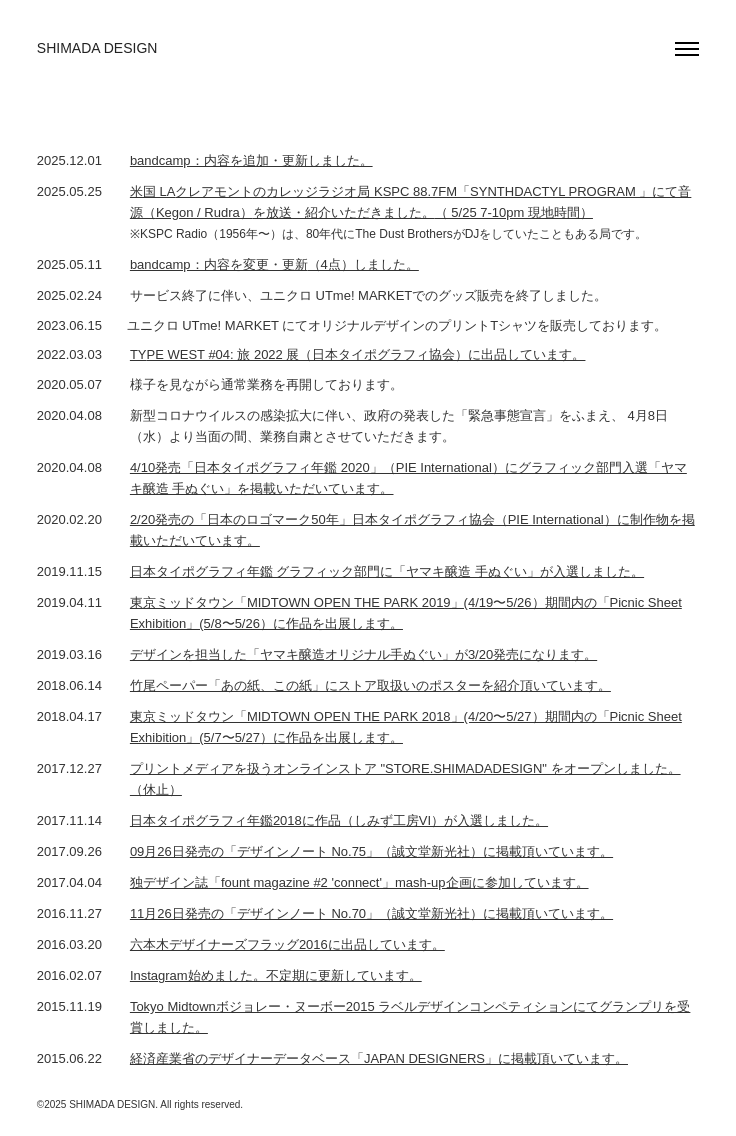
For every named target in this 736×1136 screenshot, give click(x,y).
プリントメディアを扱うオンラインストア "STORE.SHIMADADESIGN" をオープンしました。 (405, 768)
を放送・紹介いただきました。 (344, 212)
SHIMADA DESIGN (97, 48)
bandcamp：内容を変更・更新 (219, 264)
